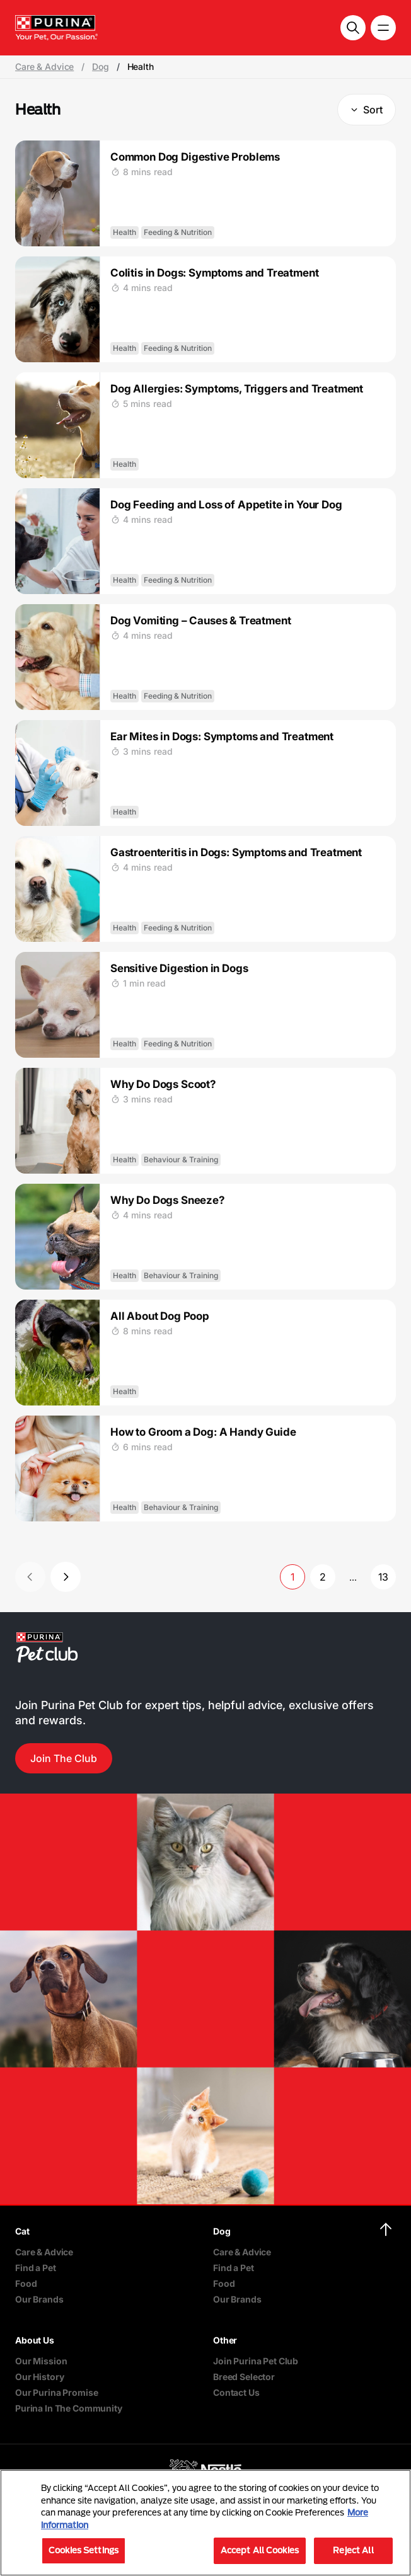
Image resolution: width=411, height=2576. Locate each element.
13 (383, 1577)
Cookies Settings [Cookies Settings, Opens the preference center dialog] (84, 2550)
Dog (100, 67)
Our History (39, 2376)
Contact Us (236, 2392)
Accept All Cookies (260, 2550)
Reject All (353, 2550)
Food (26, 2283)
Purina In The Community (68, 2408)
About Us (34, 2340)
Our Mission (41, 2361)
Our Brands (39, 2299)
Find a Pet (35, 2267)
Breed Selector (244, 2376)
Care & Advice (44, 67)
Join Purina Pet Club (255, 2361)
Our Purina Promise (56, 2392)
